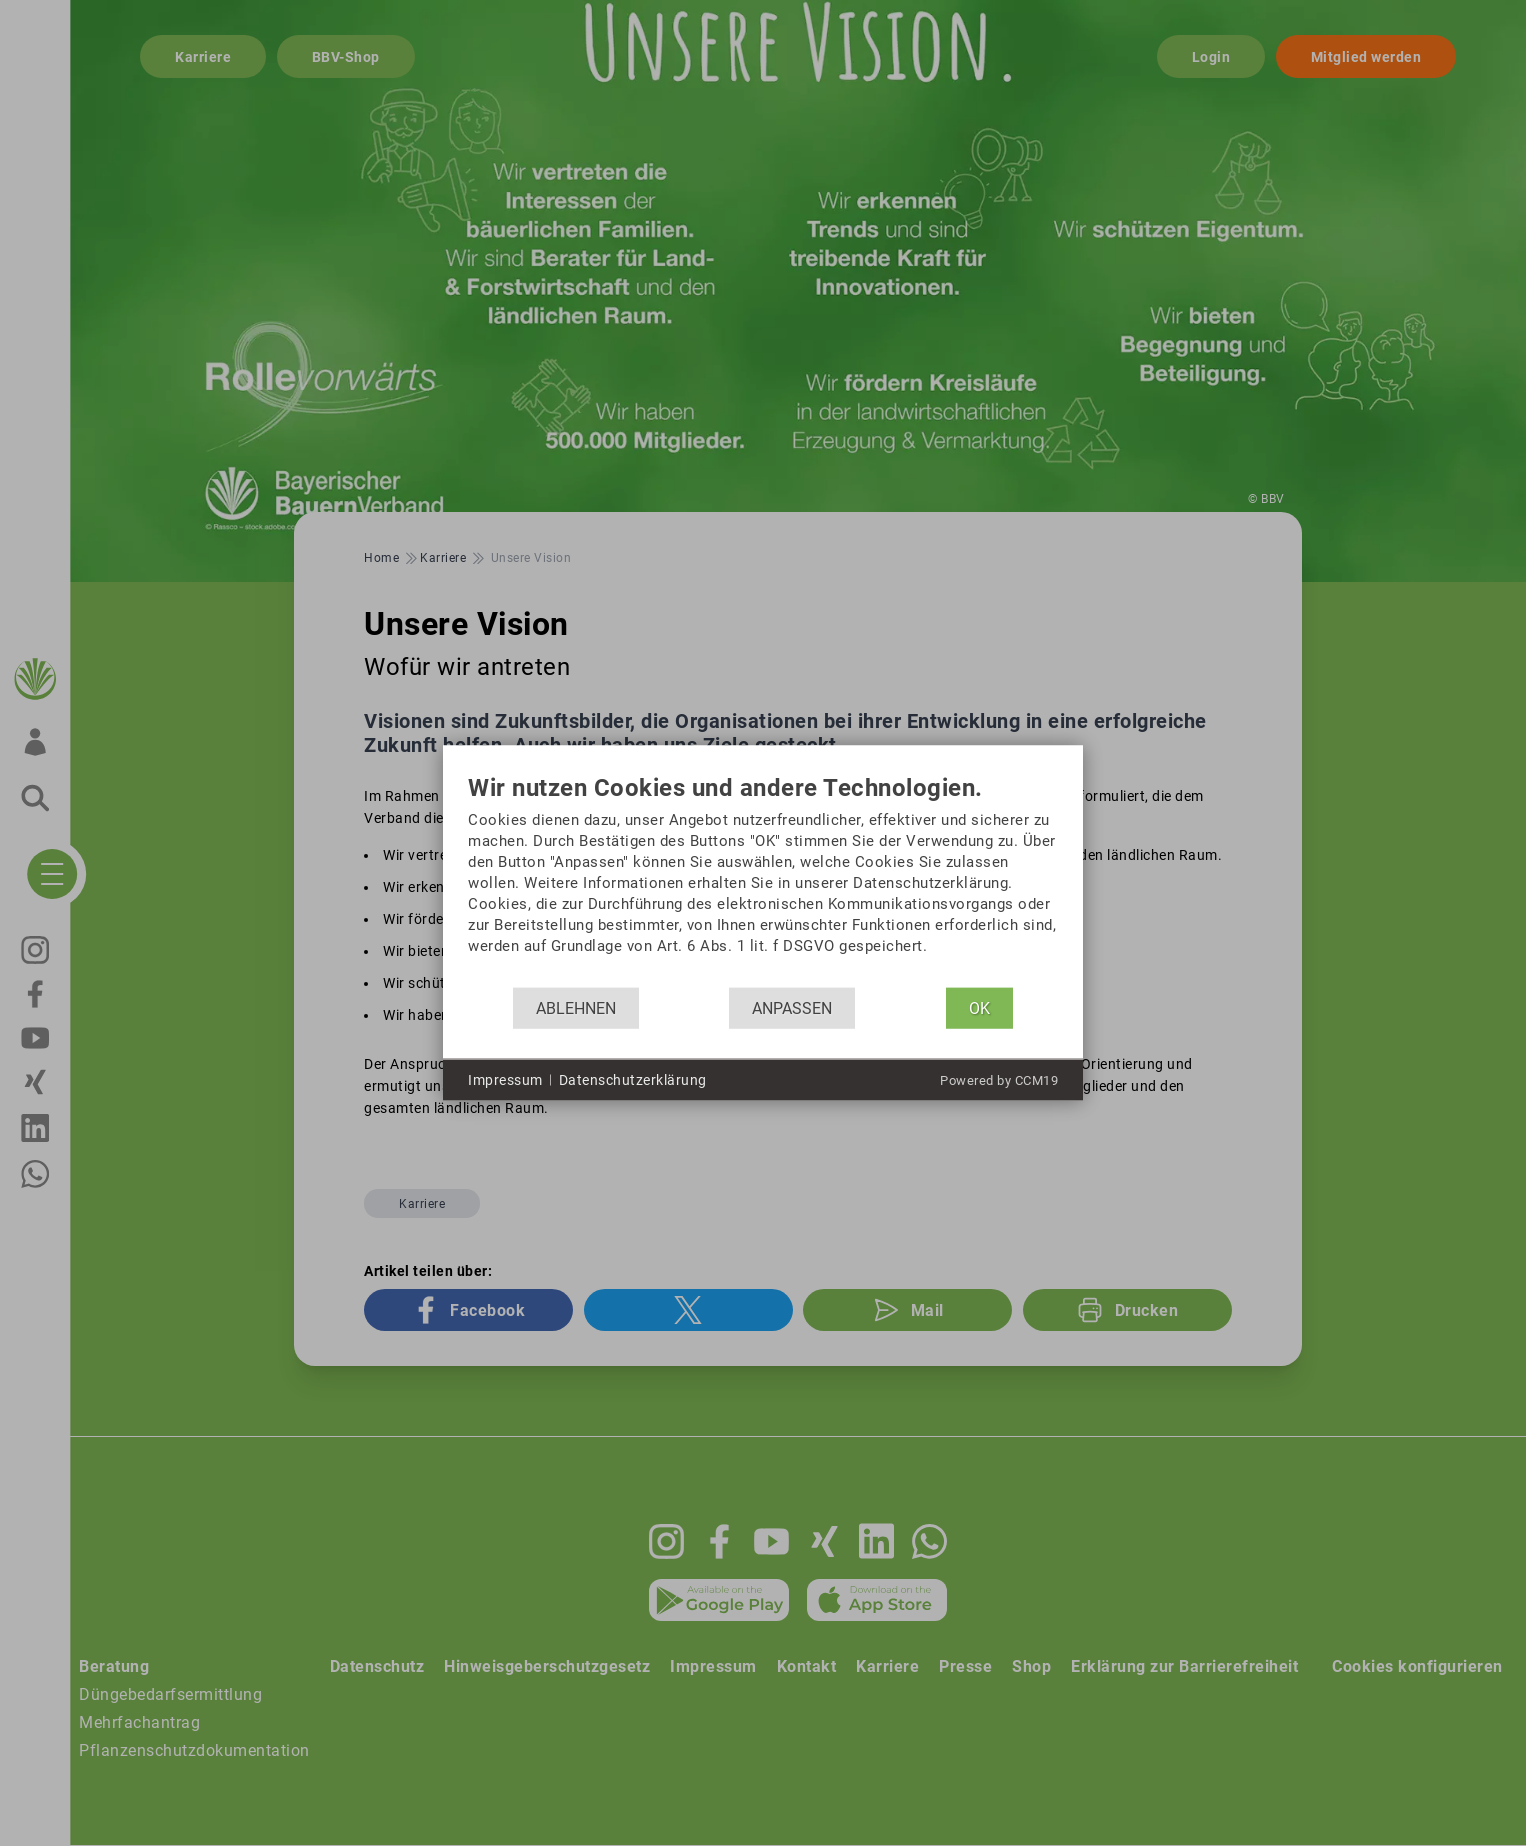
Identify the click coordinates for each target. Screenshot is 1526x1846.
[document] (763, 881)
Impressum (505, 1079)
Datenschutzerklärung (633, 1079)
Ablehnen (576, 1007)
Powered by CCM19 (999, 1080)
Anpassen (792, 1007)
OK (979, 1007)
